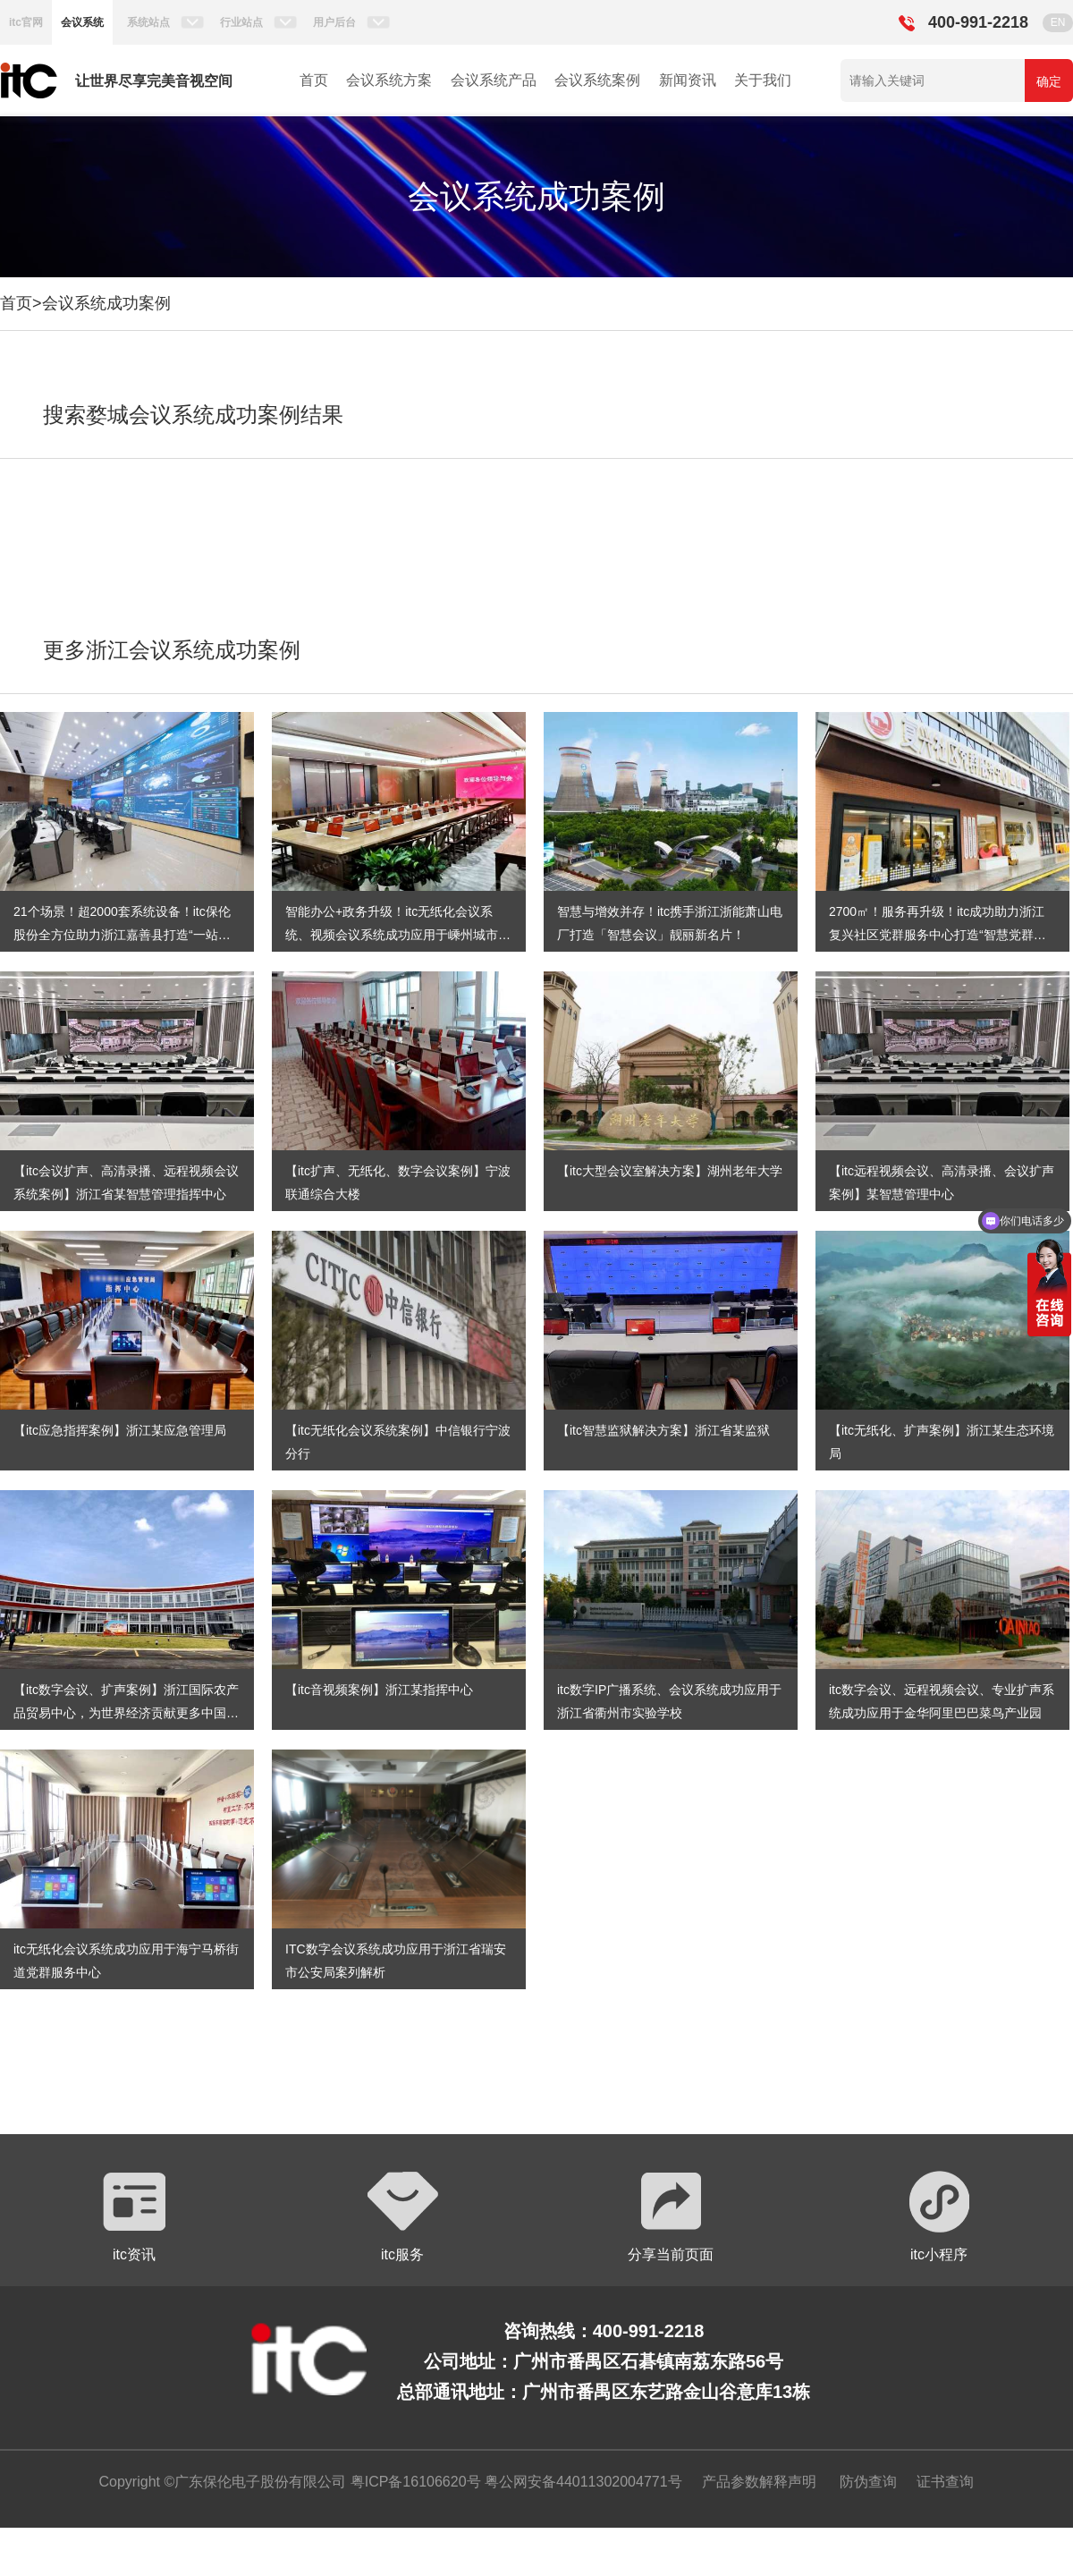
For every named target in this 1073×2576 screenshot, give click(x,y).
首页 (314, 80)
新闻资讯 (687, 80)
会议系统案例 (597, 80)
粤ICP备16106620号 (413, 2481)
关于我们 (762, 80)
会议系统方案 (389, 80)
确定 (1048, 81)
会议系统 (82, 22)
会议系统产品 (493, 80)
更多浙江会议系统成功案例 (171, 650)
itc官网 (26, 22)
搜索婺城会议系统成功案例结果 (193, 414)
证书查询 (945, 2481)
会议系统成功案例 (106, 303)
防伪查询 (868, 2481)
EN (1058, 22)
